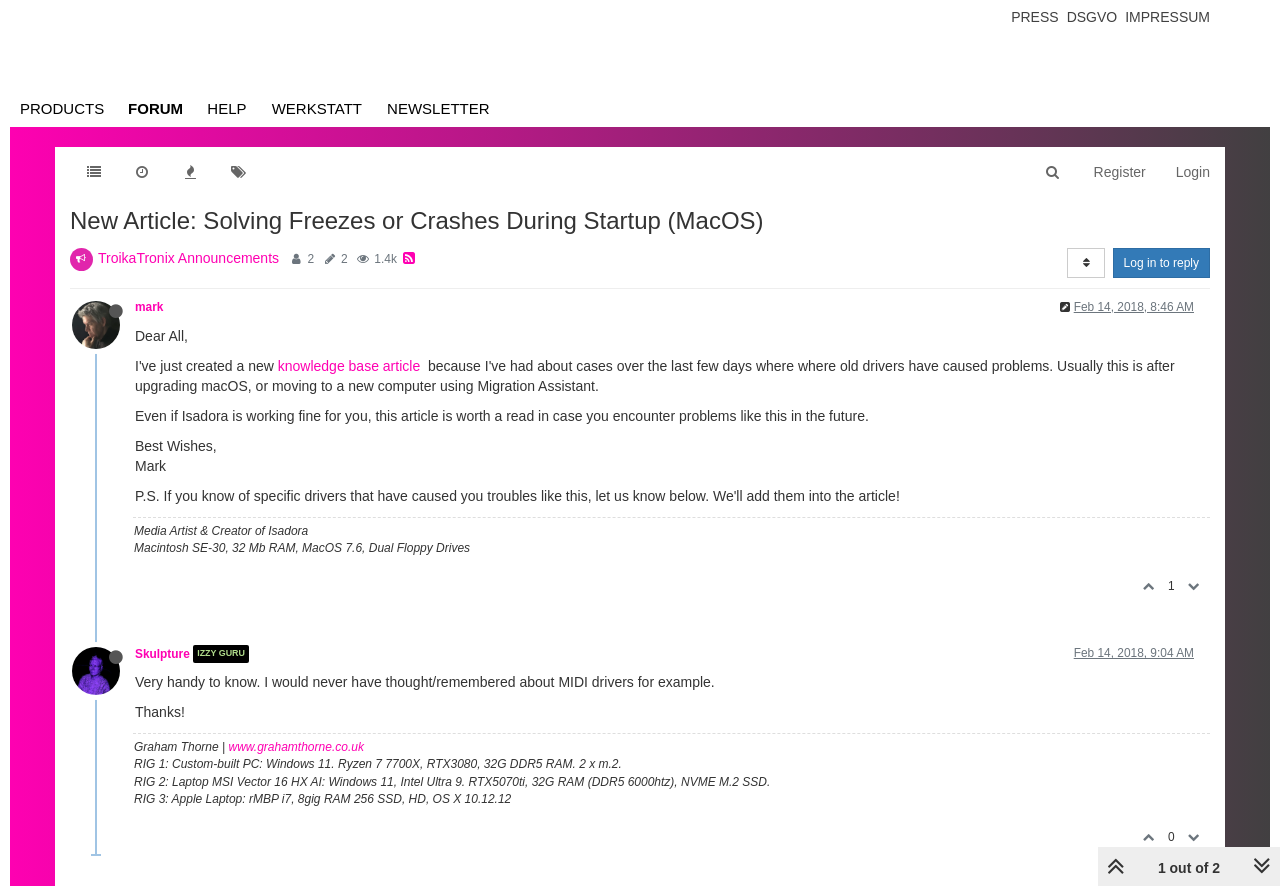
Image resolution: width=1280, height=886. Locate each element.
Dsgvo (1092, 17)
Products (62, 108)
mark (149, 307)
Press (1034, 17)
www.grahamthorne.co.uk (296, 747)
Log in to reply (1161, 263)
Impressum (1167, 17)
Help (226, 108)
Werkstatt (317, 108)
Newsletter (438, 108)
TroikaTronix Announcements (188, 258)
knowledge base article (349, 366)
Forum (155, 108)
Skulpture (162, 654)
